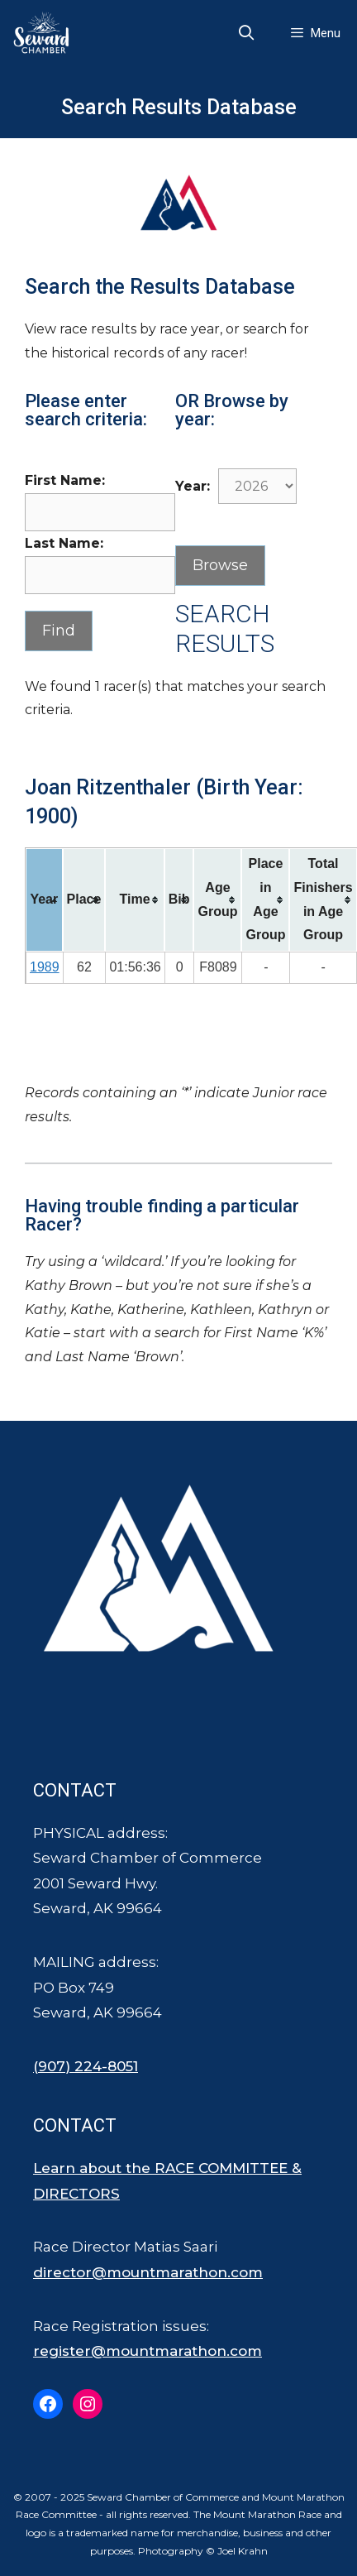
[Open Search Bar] (247, 33)
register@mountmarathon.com (147, 2351)
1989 (45, 967)
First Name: (65, 480)
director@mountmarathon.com (148, 2272)
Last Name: (64, 543)
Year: (192, 486)
